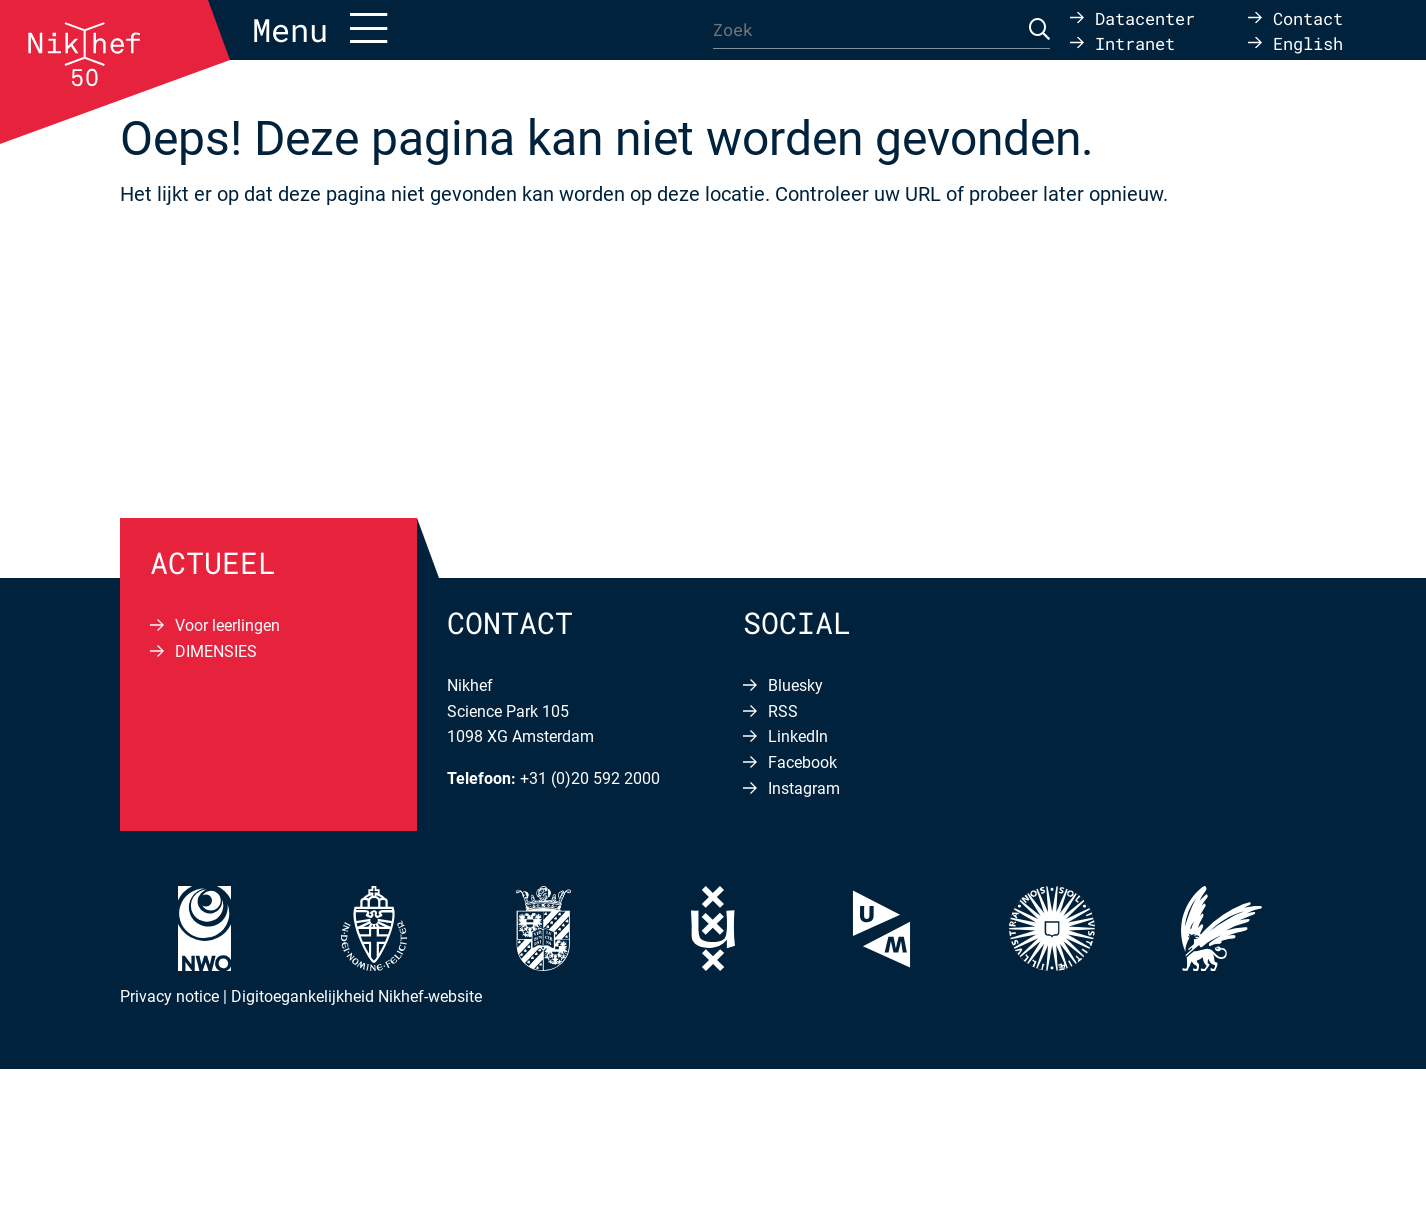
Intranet (1135, 42)
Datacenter (1145, 17)
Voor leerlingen (227, 625)
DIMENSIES (216, 651)
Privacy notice (169, 996)
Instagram (804, 788)
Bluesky (795, 685)
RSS (783, 711)
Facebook (802, 762)
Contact (1308, 17)
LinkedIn (798, 736)
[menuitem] (1295, 42)
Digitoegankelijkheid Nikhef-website (356, 996)
